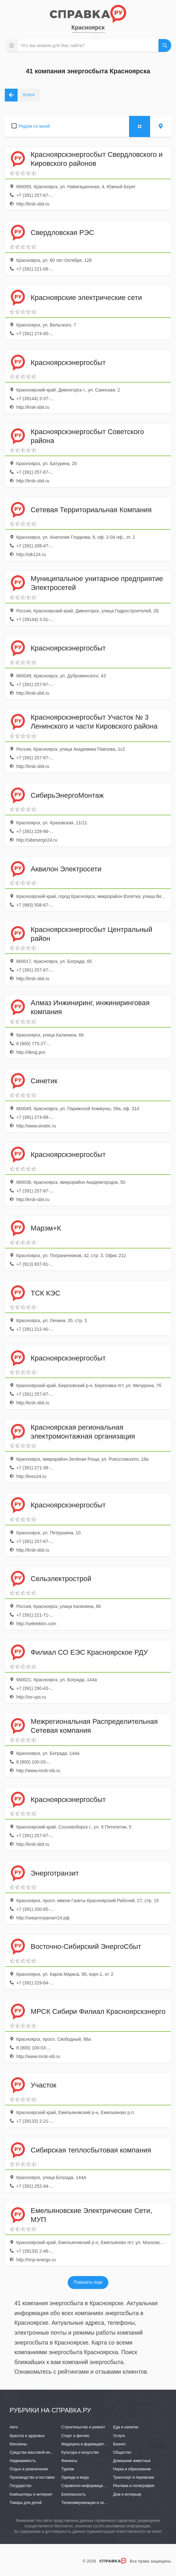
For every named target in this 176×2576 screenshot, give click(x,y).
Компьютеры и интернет (31, 2494)
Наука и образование (132, 2469)
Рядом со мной (34, 126)
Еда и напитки (125, 2427)
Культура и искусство (80, 2452)
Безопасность (73, 2494)
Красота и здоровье (27, 2436)
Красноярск (87, 27)
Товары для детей (26, 2502)
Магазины (18, 2444)
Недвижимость (23, 2461)
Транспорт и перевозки (133, 2477)
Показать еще (87, 2282)
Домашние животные (132, 2461)
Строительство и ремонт (83, 2427)
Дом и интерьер (127, 2494)
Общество (122, 2452)
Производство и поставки (32, 2477)
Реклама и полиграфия (133, 2485)
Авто (14, 2427)
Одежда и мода (75, 2477)
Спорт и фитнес (75, 2436)
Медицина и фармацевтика (85, 2444)
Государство (21, 2485)
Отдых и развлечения (29, 2469)
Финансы (69, 2461)
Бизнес (119, 2444)
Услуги (119, 2436)
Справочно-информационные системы (95, 2485)
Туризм (67, 2469)
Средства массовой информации (39, 2452)
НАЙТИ (165, 45)
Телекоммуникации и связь (85, 2502)
